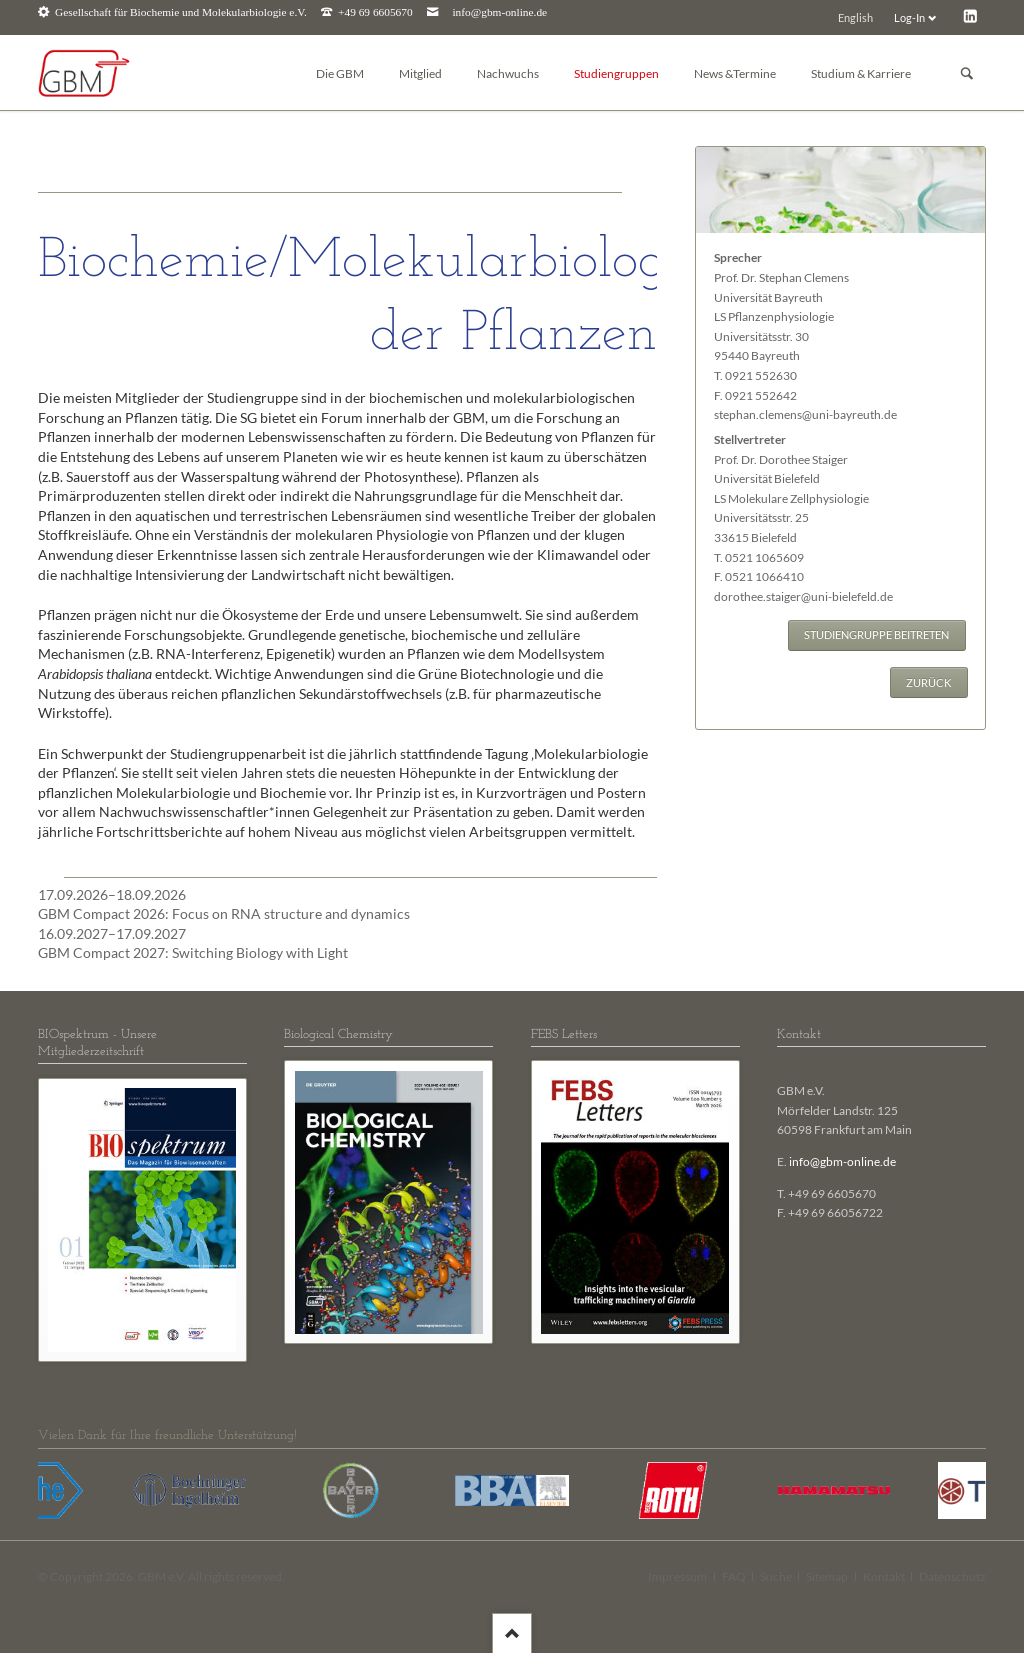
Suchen (967, 73)
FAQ (734, 1576)
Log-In (909, 17)
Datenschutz (952, 1576)
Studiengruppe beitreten (876, 634)
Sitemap (827, 1576)
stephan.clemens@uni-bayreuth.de (805, 414)
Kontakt (884, 1576)
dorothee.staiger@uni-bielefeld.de (803, 596)
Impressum (677, 1576)
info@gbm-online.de (499, 12)
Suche (776, 1576)
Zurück (928, 682)
